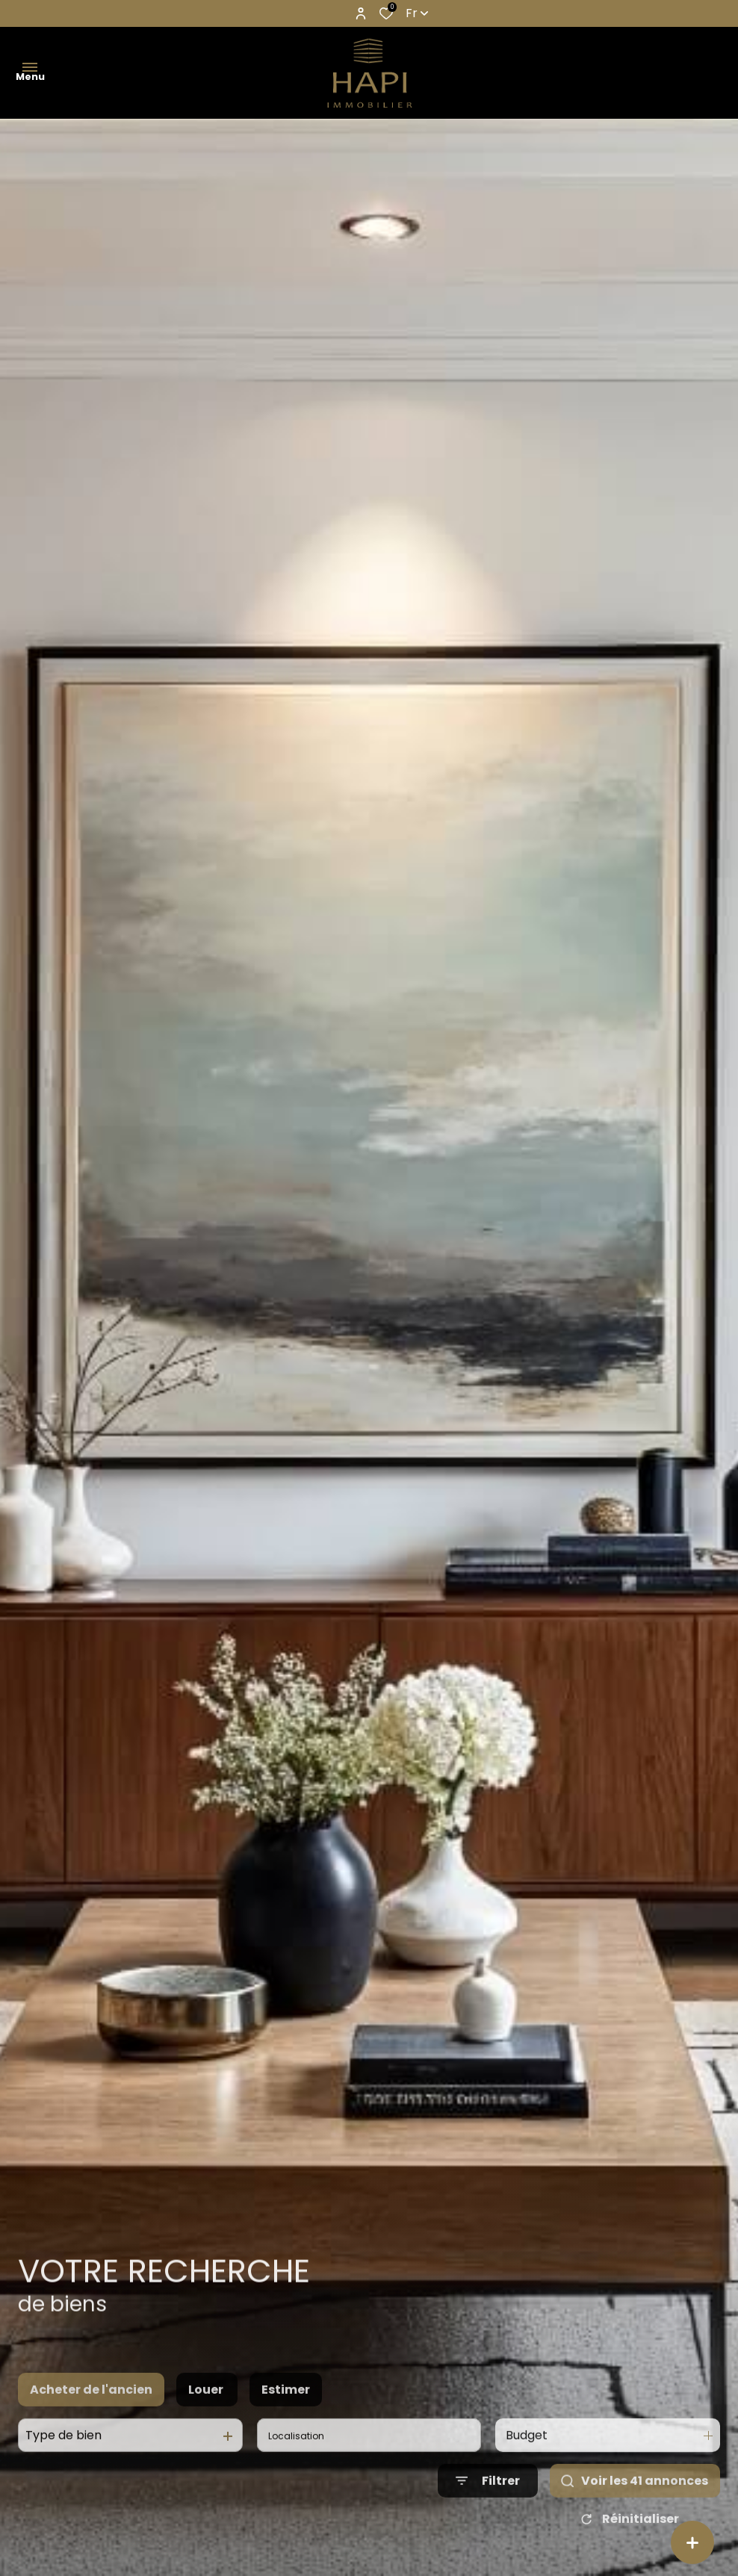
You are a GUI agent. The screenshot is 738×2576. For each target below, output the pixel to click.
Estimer (285, 2408)
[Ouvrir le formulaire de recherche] (488, 2500)
